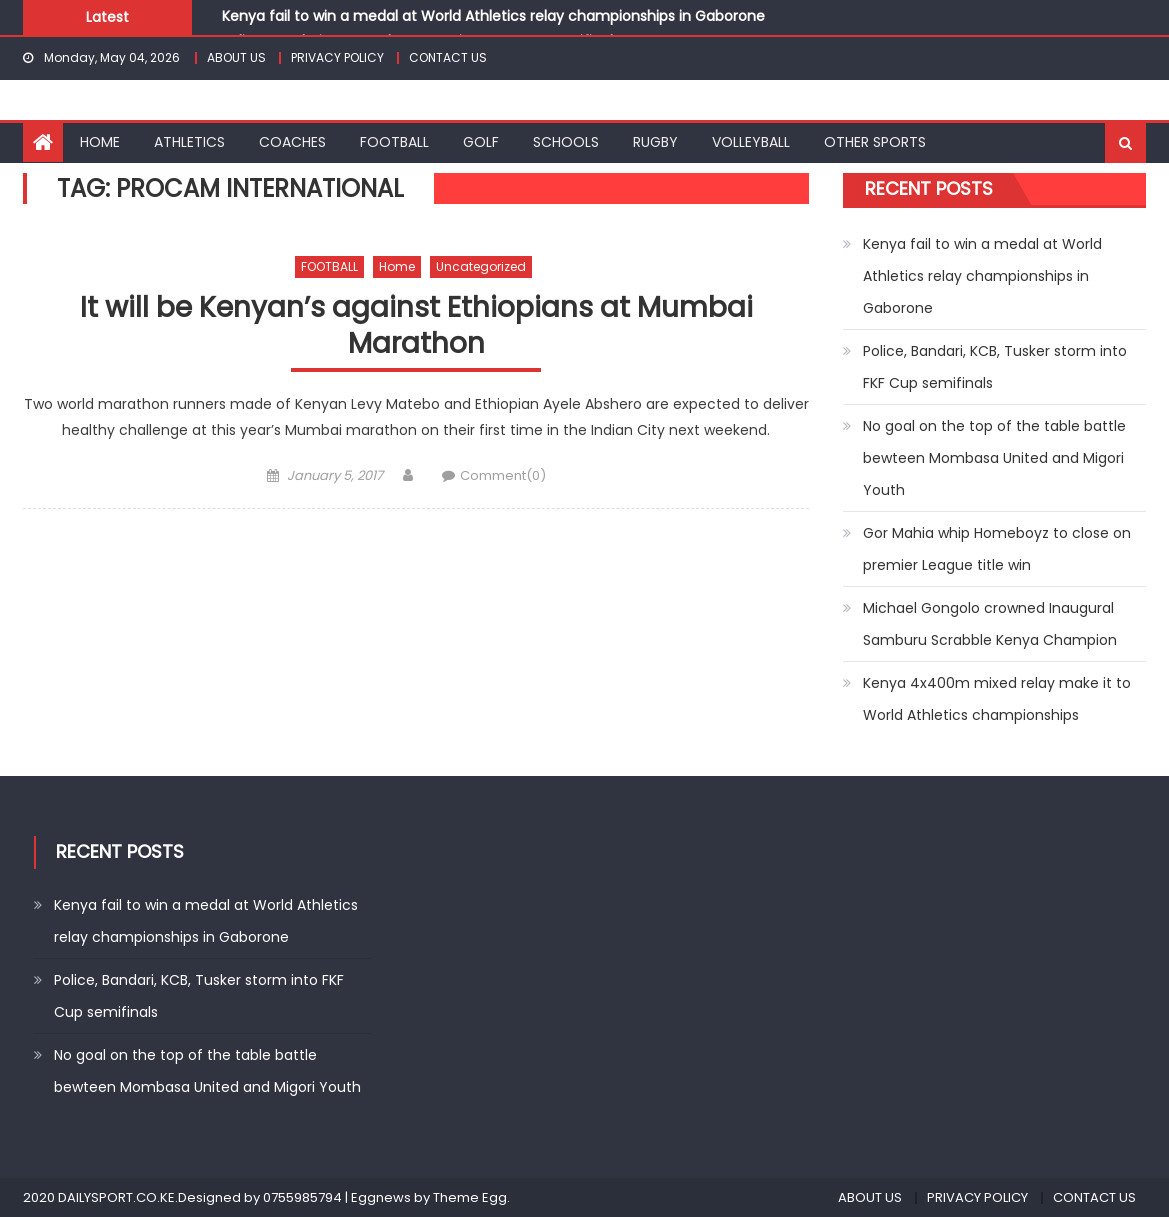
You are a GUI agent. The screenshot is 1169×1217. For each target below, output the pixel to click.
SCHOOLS (566, 142)
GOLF (481, 142)
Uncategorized (481, 266)
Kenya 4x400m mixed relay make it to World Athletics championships (997, 699)
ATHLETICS (189, 142)
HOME (100, 142)
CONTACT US (448, 57)
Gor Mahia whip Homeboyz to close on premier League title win (997, 549)
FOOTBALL (394, 142)
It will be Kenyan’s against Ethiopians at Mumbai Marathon (416, 326)
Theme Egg (470, 1197)
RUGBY (655, 142)
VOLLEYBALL (751, 142)
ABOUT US (236, 57)
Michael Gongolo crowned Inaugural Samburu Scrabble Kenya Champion (990, 624)
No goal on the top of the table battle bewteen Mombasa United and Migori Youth (994, 458)
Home (397, 266)
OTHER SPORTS (875, 142)
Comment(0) (503, 475)
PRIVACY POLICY (337, 57)
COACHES (292, 142)
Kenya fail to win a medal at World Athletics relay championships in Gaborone (493, 16)
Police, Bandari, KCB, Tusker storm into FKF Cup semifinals (995, 367)
